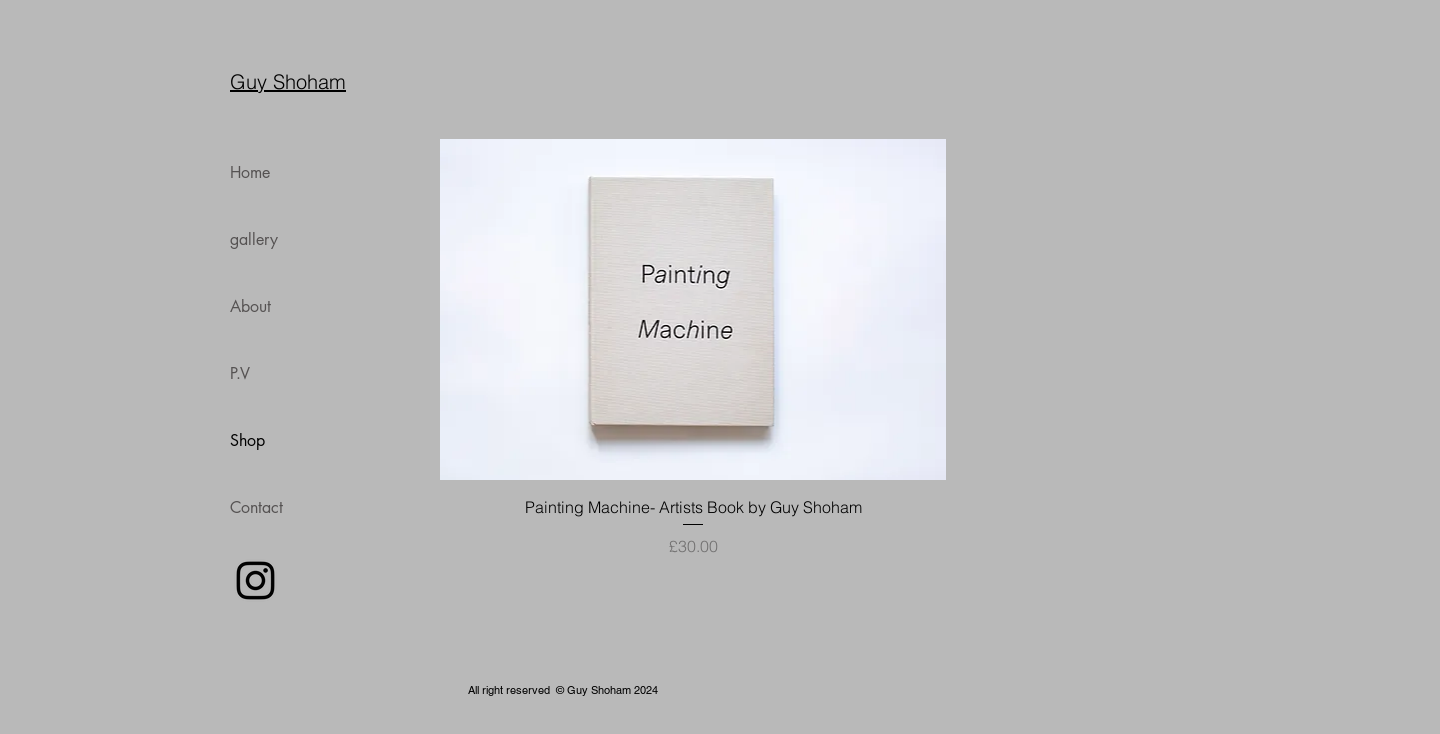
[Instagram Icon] (255, 580)
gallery (254, 239)
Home (250, 172)
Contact (256, 507)
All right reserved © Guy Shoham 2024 (563, 690)
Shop (247, 440)
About (250, 306)
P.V (240, 373)
